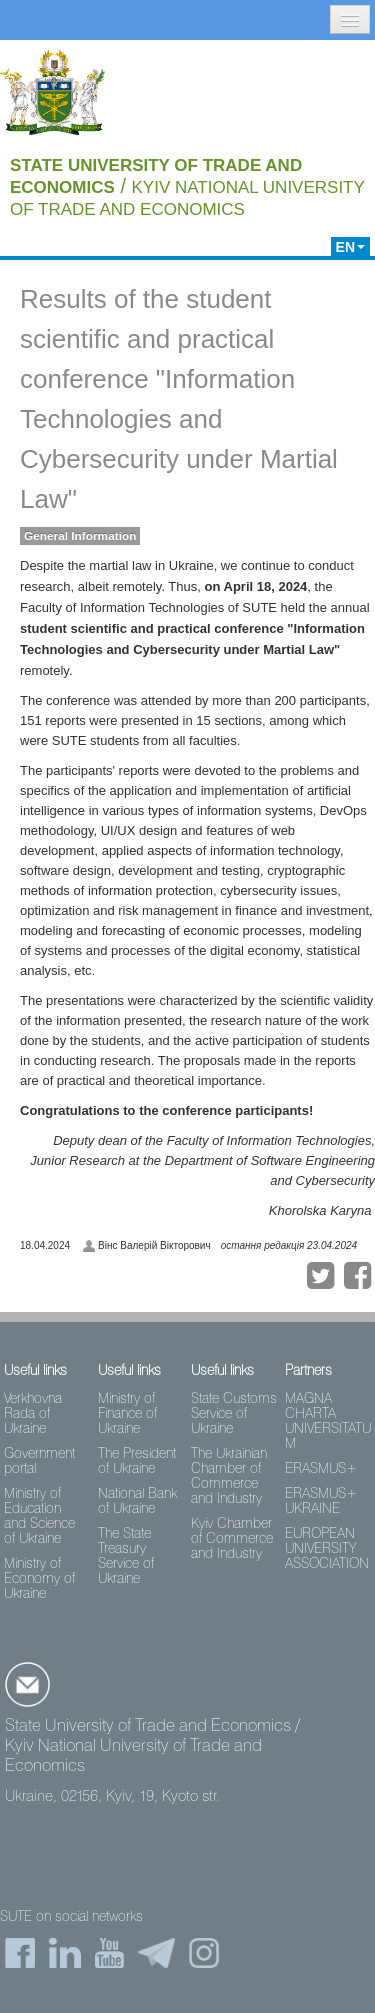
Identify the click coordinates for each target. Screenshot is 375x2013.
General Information (80, 536)
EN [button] (350, 247)
